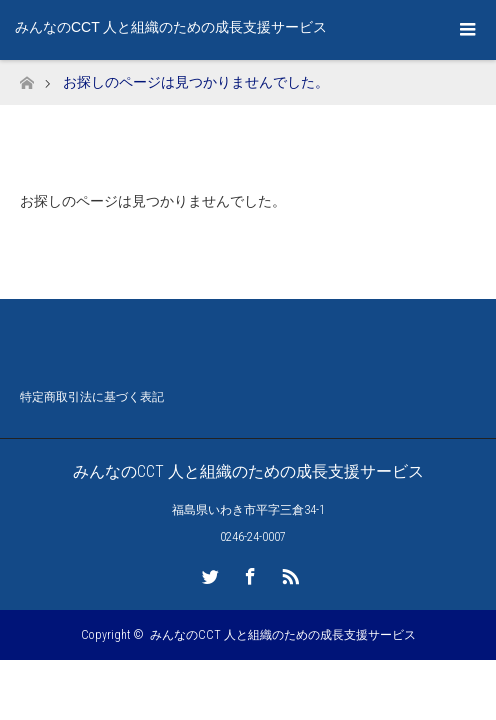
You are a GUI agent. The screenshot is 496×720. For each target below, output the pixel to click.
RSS (288, 573)
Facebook (248, 573)
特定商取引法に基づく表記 (92, 398)
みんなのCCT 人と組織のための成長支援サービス (171, 27)
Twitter (208, 573)
